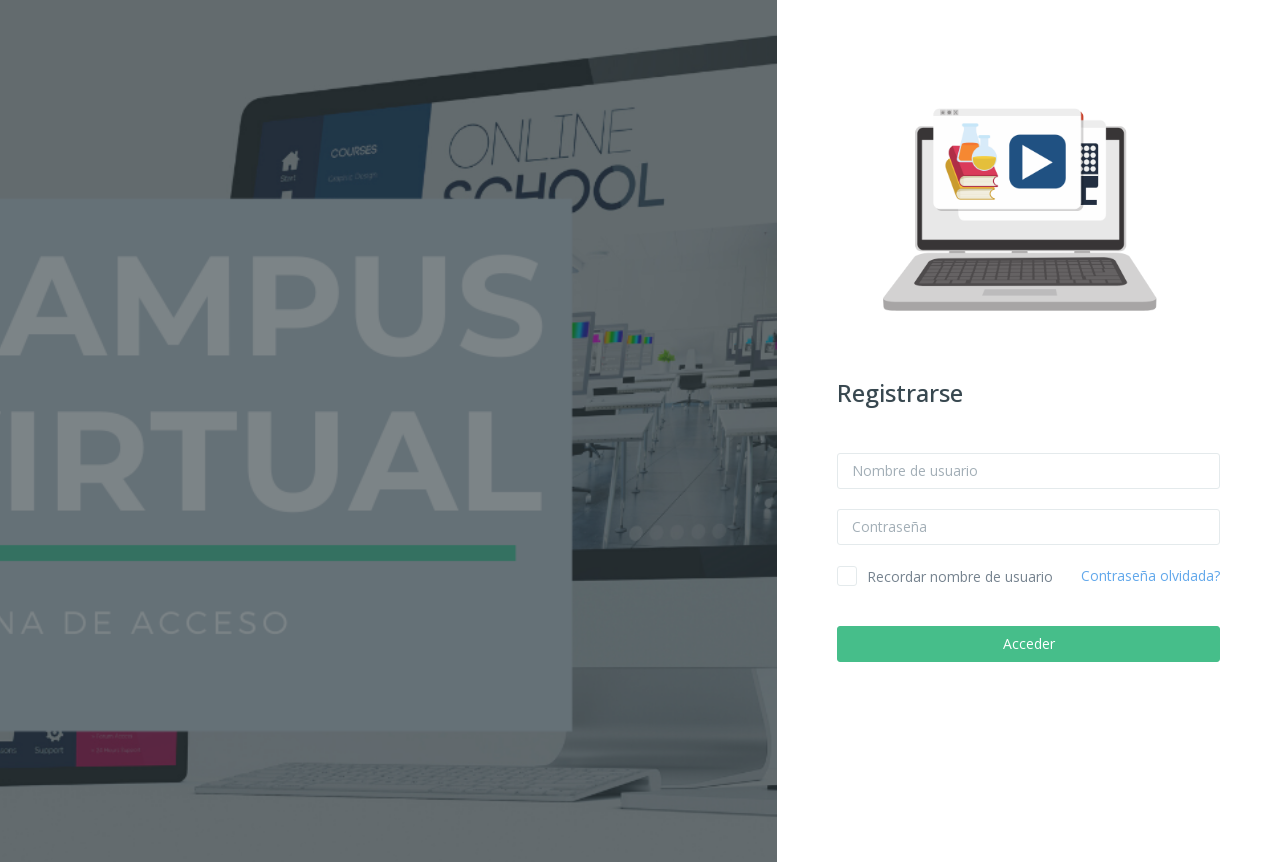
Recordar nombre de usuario (960, 576)
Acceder (1029, 643)
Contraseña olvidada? (1150, 575)
